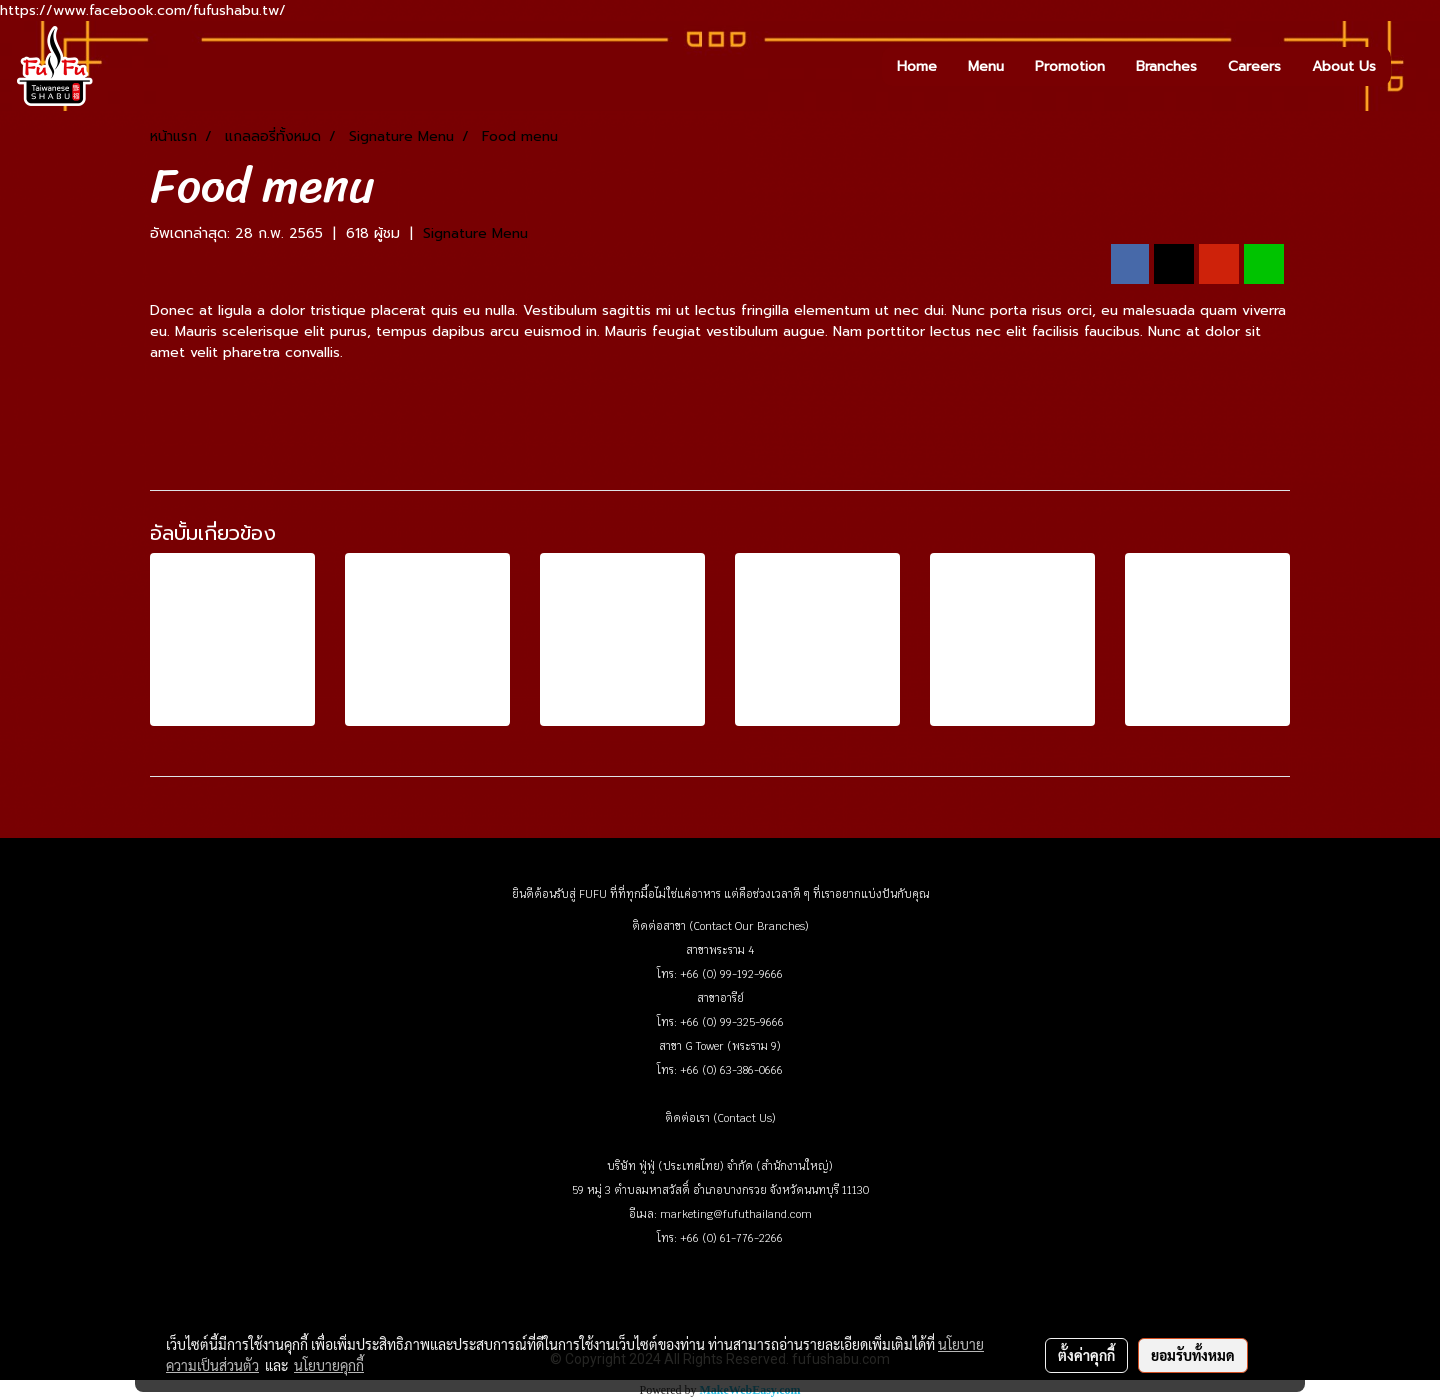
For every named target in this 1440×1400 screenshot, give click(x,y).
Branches (1166, 66)
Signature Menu (475, 233)
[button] (1409, 66)
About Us (1344, 66)
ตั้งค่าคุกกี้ (1086, 1355)
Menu (986, 66)
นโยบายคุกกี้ (329, 1365)
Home (917, 66)
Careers (1254, 66)
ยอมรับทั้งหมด (1193, 1355)
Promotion (1070, 66)
